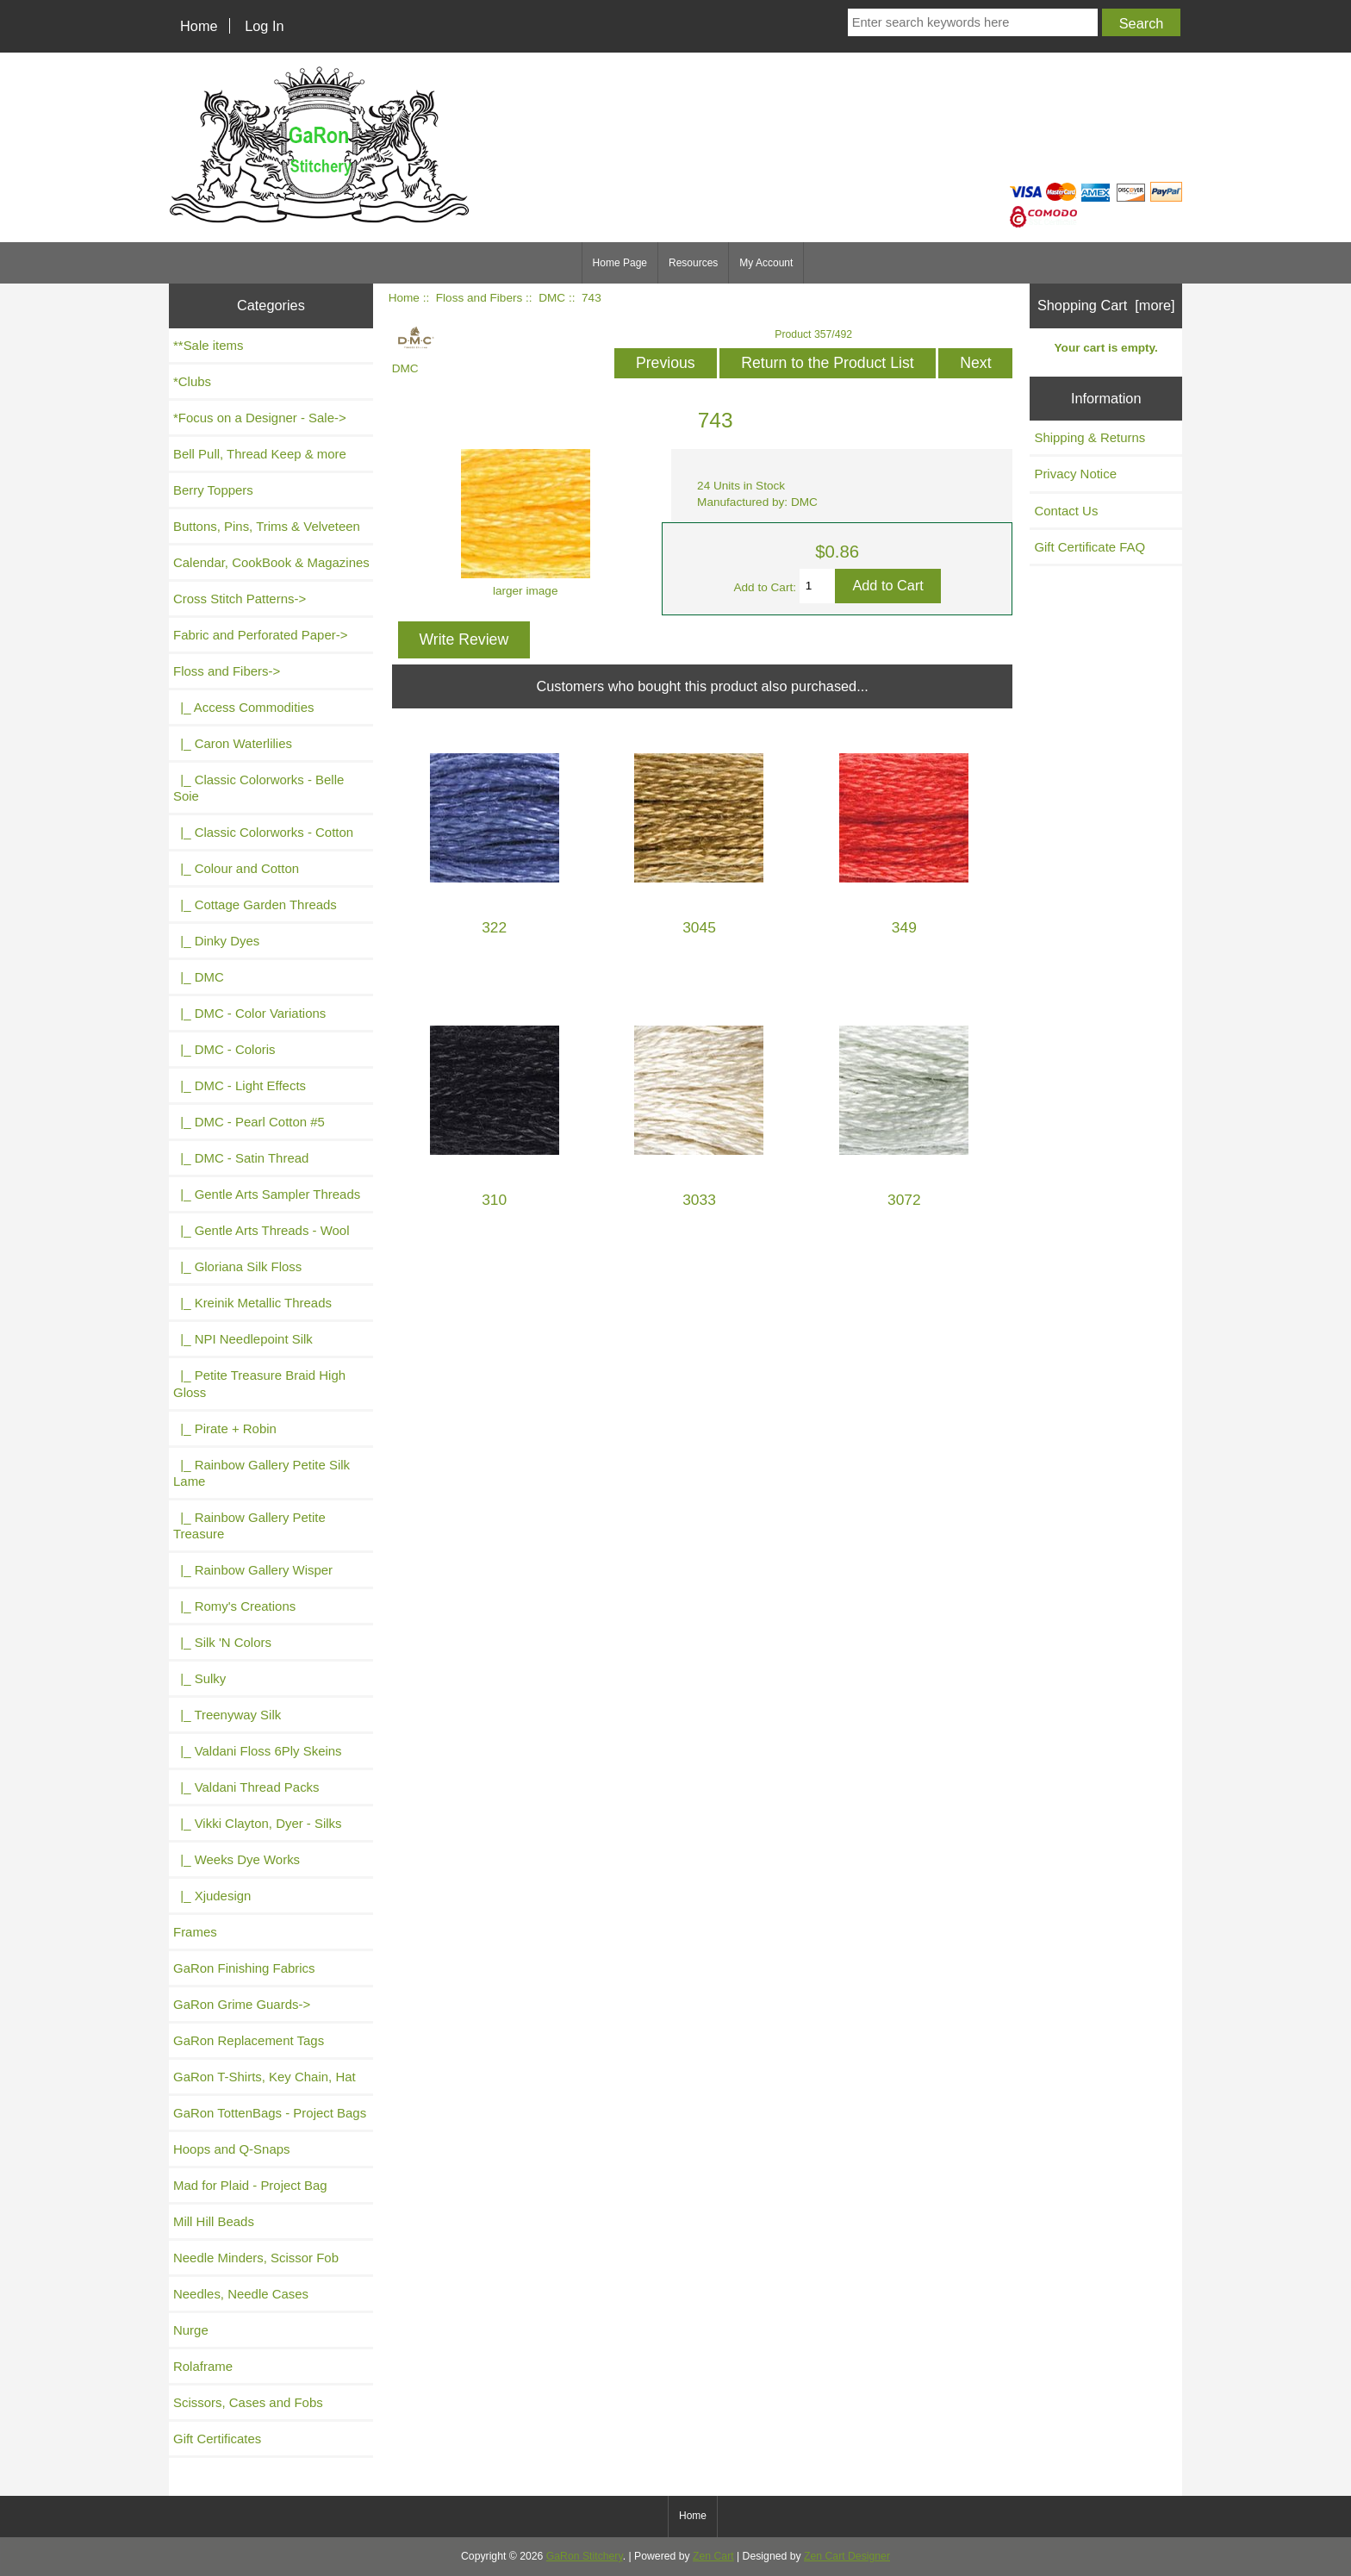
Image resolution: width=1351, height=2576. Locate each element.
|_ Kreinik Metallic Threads (252, 1302)
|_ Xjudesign (212, 1895)
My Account (766, 263)
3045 (699, 928)
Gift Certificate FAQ (1089, 547)
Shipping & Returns (1089, 437)
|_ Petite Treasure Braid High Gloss (259, 1383)
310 (494, 1200)
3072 (904, 1200)
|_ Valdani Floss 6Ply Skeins (257, 1750)
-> (226, 671)
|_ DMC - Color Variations (249, 1013)
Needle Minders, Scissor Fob (256, 2257)
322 (494, 928)
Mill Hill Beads (213, 2221)
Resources (693, 263)
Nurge (191, 2330)
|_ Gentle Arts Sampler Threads (266, 1194)
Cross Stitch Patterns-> (239, 598)
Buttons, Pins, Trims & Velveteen (266, 526)
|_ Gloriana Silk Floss (237, 1266)
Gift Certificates (217, 2438)
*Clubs (192, 381)
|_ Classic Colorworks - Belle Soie (258, 787)
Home (199, 26)
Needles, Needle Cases (240, 2293)
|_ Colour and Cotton (236, 868)
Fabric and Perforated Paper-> (260, 634)
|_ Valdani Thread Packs (246, 1787)
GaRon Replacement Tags (248, 2040)
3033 (699, 1200)
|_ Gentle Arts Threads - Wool (261, 1230)
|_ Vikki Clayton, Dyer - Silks (257, 1823)
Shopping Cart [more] (1106, 305)
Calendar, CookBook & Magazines (271, 562)
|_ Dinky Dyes (216, 940)
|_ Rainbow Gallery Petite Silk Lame (261, 1472)
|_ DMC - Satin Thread (240, 1158)
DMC (552, 297)
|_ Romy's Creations (234, 1606)
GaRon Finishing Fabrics (244, 1968)
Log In (264, 26)
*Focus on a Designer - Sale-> (259, 417)
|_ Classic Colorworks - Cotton (263, 832)
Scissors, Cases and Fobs (248, 2402)
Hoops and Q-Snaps (231, 2149)
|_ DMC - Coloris (224, 1049)
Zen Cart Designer (847, 2556)
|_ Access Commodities (243, 707)
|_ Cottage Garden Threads (255, 904)
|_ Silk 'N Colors (222, 1642)
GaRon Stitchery (584, 2556)
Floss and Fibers (479, 297)
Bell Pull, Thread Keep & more (259, 453)
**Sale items (208, 345)
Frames (195, 1931)
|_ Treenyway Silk (227, 1714)
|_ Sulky (199, 1678)
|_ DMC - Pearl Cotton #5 (249, 1121)
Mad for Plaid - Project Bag (250, 2185)
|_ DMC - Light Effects (239, 1085)
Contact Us (1066, 510)
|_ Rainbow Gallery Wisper (253, 1569)
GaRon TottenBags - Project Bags (269, 2112)
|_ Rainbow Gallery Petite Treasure (249, 1525)
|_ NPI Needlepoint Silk (243, 1339)
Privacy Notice (1075, 473)
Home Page (620, 263)
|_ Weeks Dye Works (236, 1859)
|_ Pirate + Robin (225, 1428)
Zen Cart (713, 2556)
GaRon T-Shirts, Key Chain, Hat (264, 2076)
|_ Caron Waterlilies (232, 743)
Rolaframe (203, 2366)
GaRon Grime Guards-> (241, 2004)
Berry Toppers (213, 490)
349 (904, 928)
